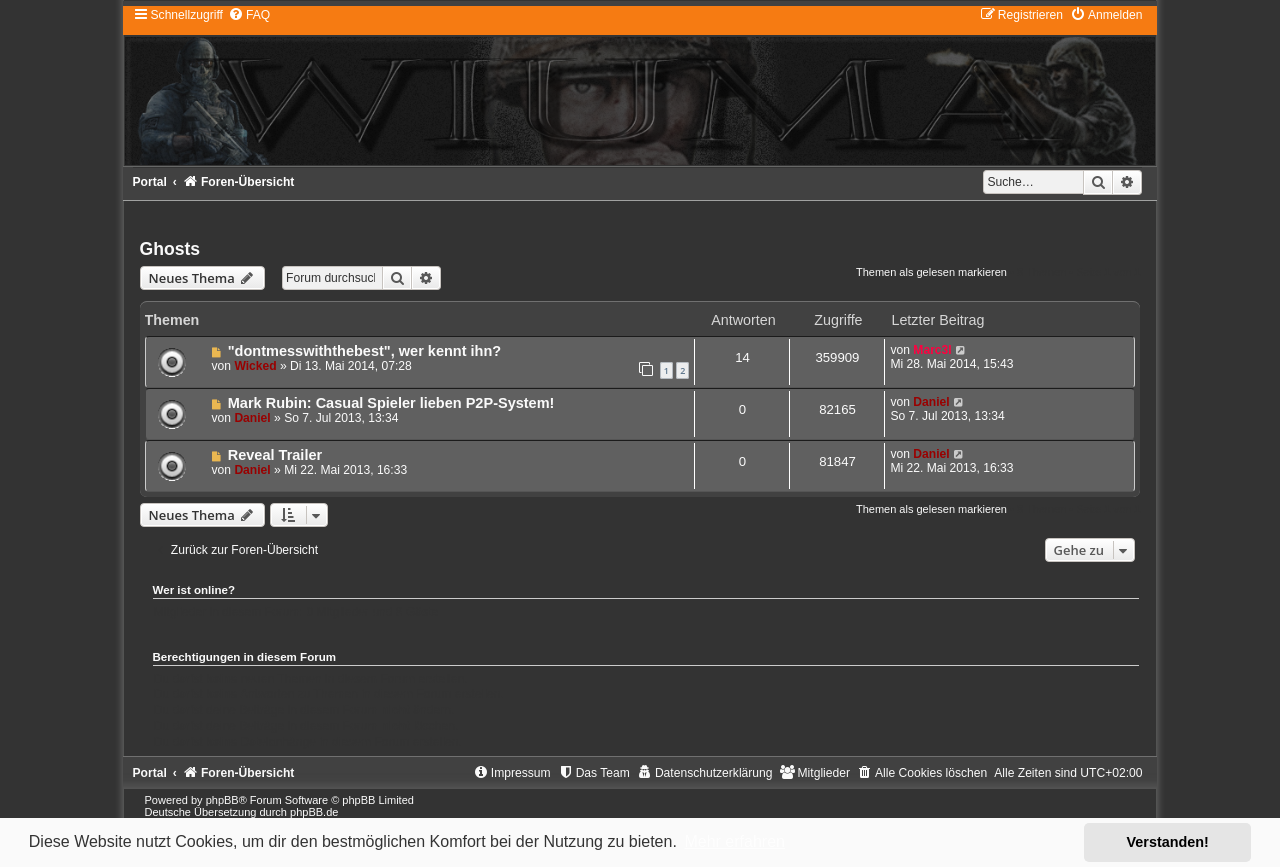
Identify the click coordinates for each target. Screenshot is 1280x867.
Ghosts (170, 249)
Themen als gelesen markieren (931, 272)
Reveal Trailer (275, 455)
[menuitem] (249, 15)
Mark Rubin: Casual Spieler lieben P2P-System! (391, 403)
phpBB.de (314, 812)
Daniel (252, 418)
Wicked (255, 366)
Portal (150, 182)
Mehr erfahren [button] (734, 841)
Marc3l (932, 350)
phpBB (222, 800)
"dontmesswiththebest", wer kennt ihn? (364, 351)
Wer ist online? (194, 590)
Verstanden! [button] (1168, 842)
